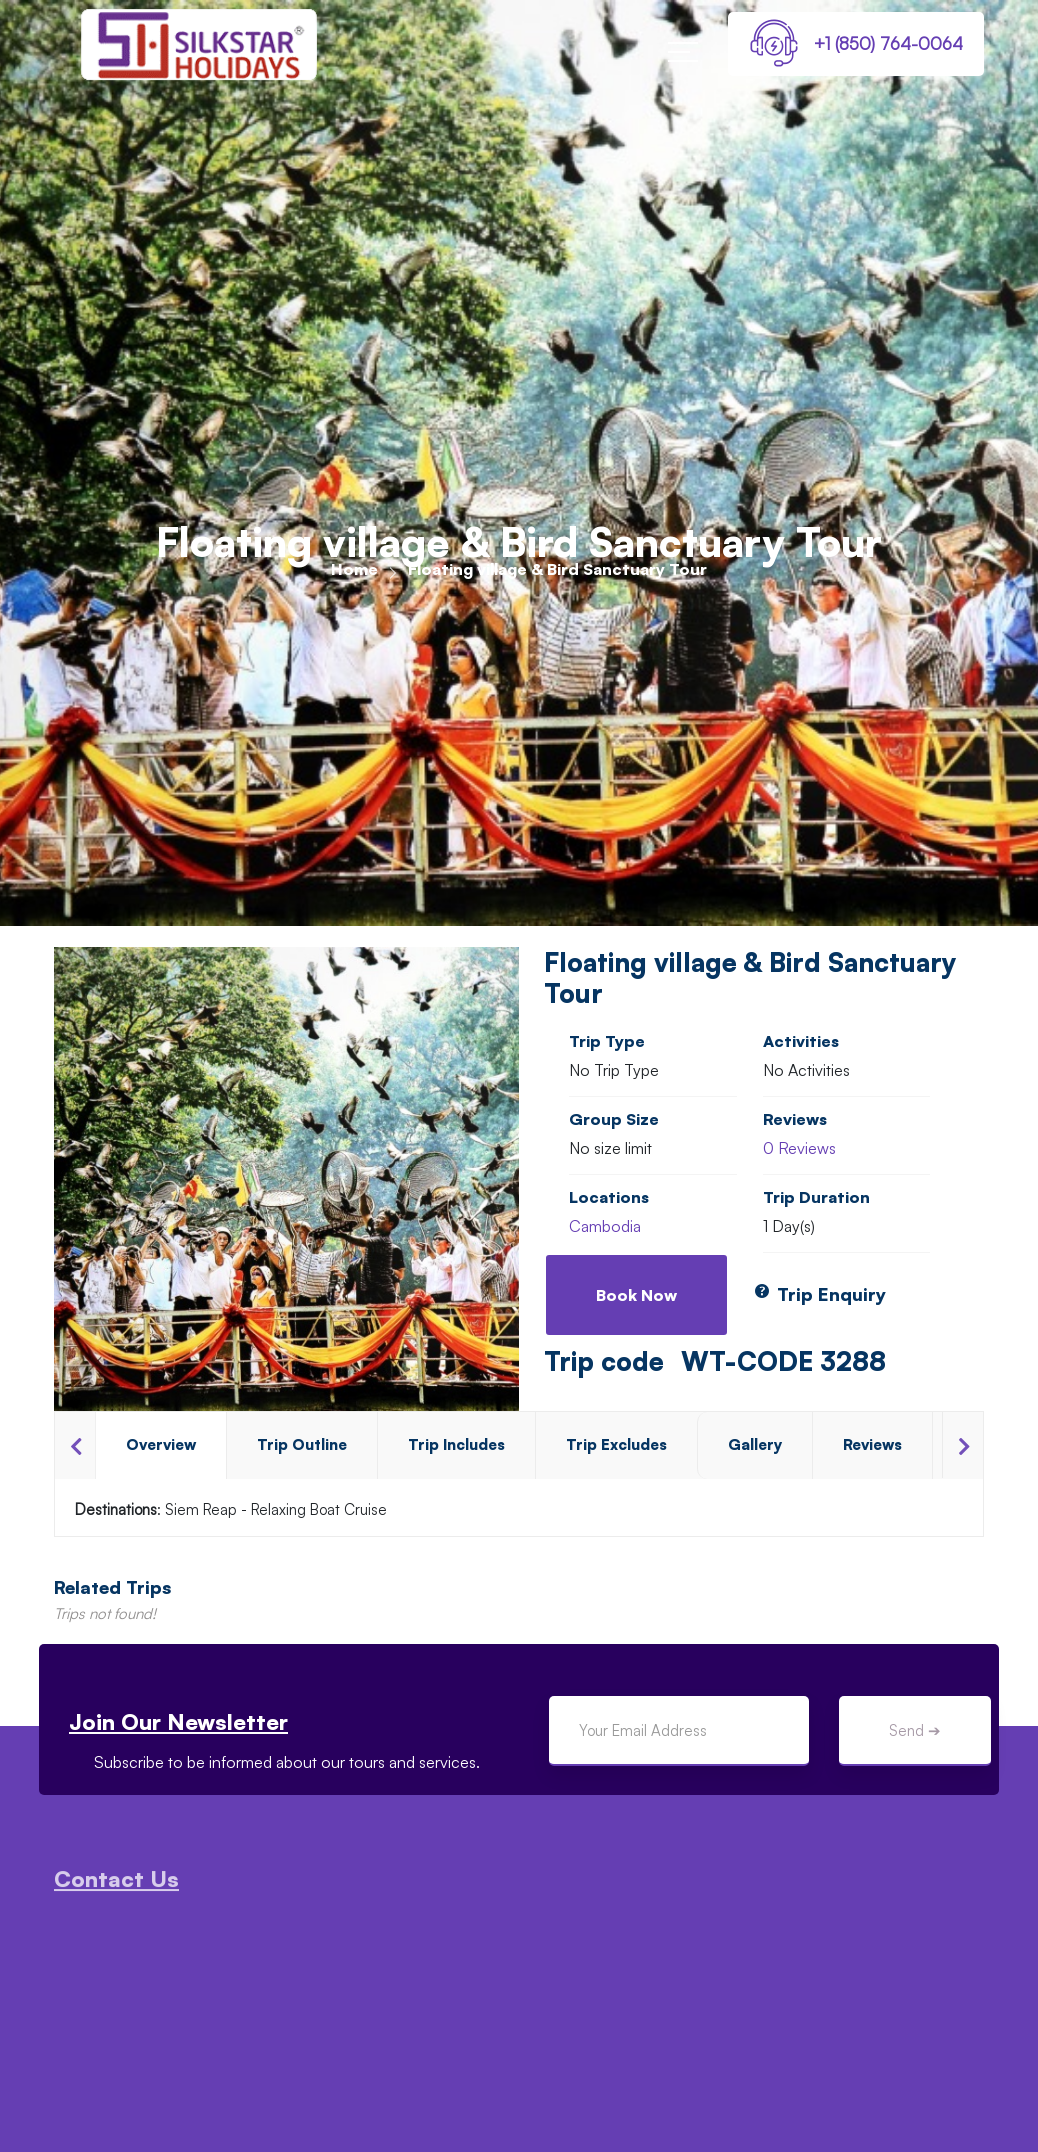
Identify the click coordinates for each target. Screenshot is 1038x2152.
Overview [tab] (161, 1444)
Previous (75, 1445)
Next (962, 1445)
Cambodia (605, 1226)
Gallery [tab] (755, 1444)
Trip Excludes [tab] (616, 1444)
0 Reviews (799, 1148)
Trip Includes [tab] (456, 1444)
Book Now (636, 1295)
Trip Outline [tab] (302, 1444)
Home (354, 569)
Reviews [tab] (872, 1444)
